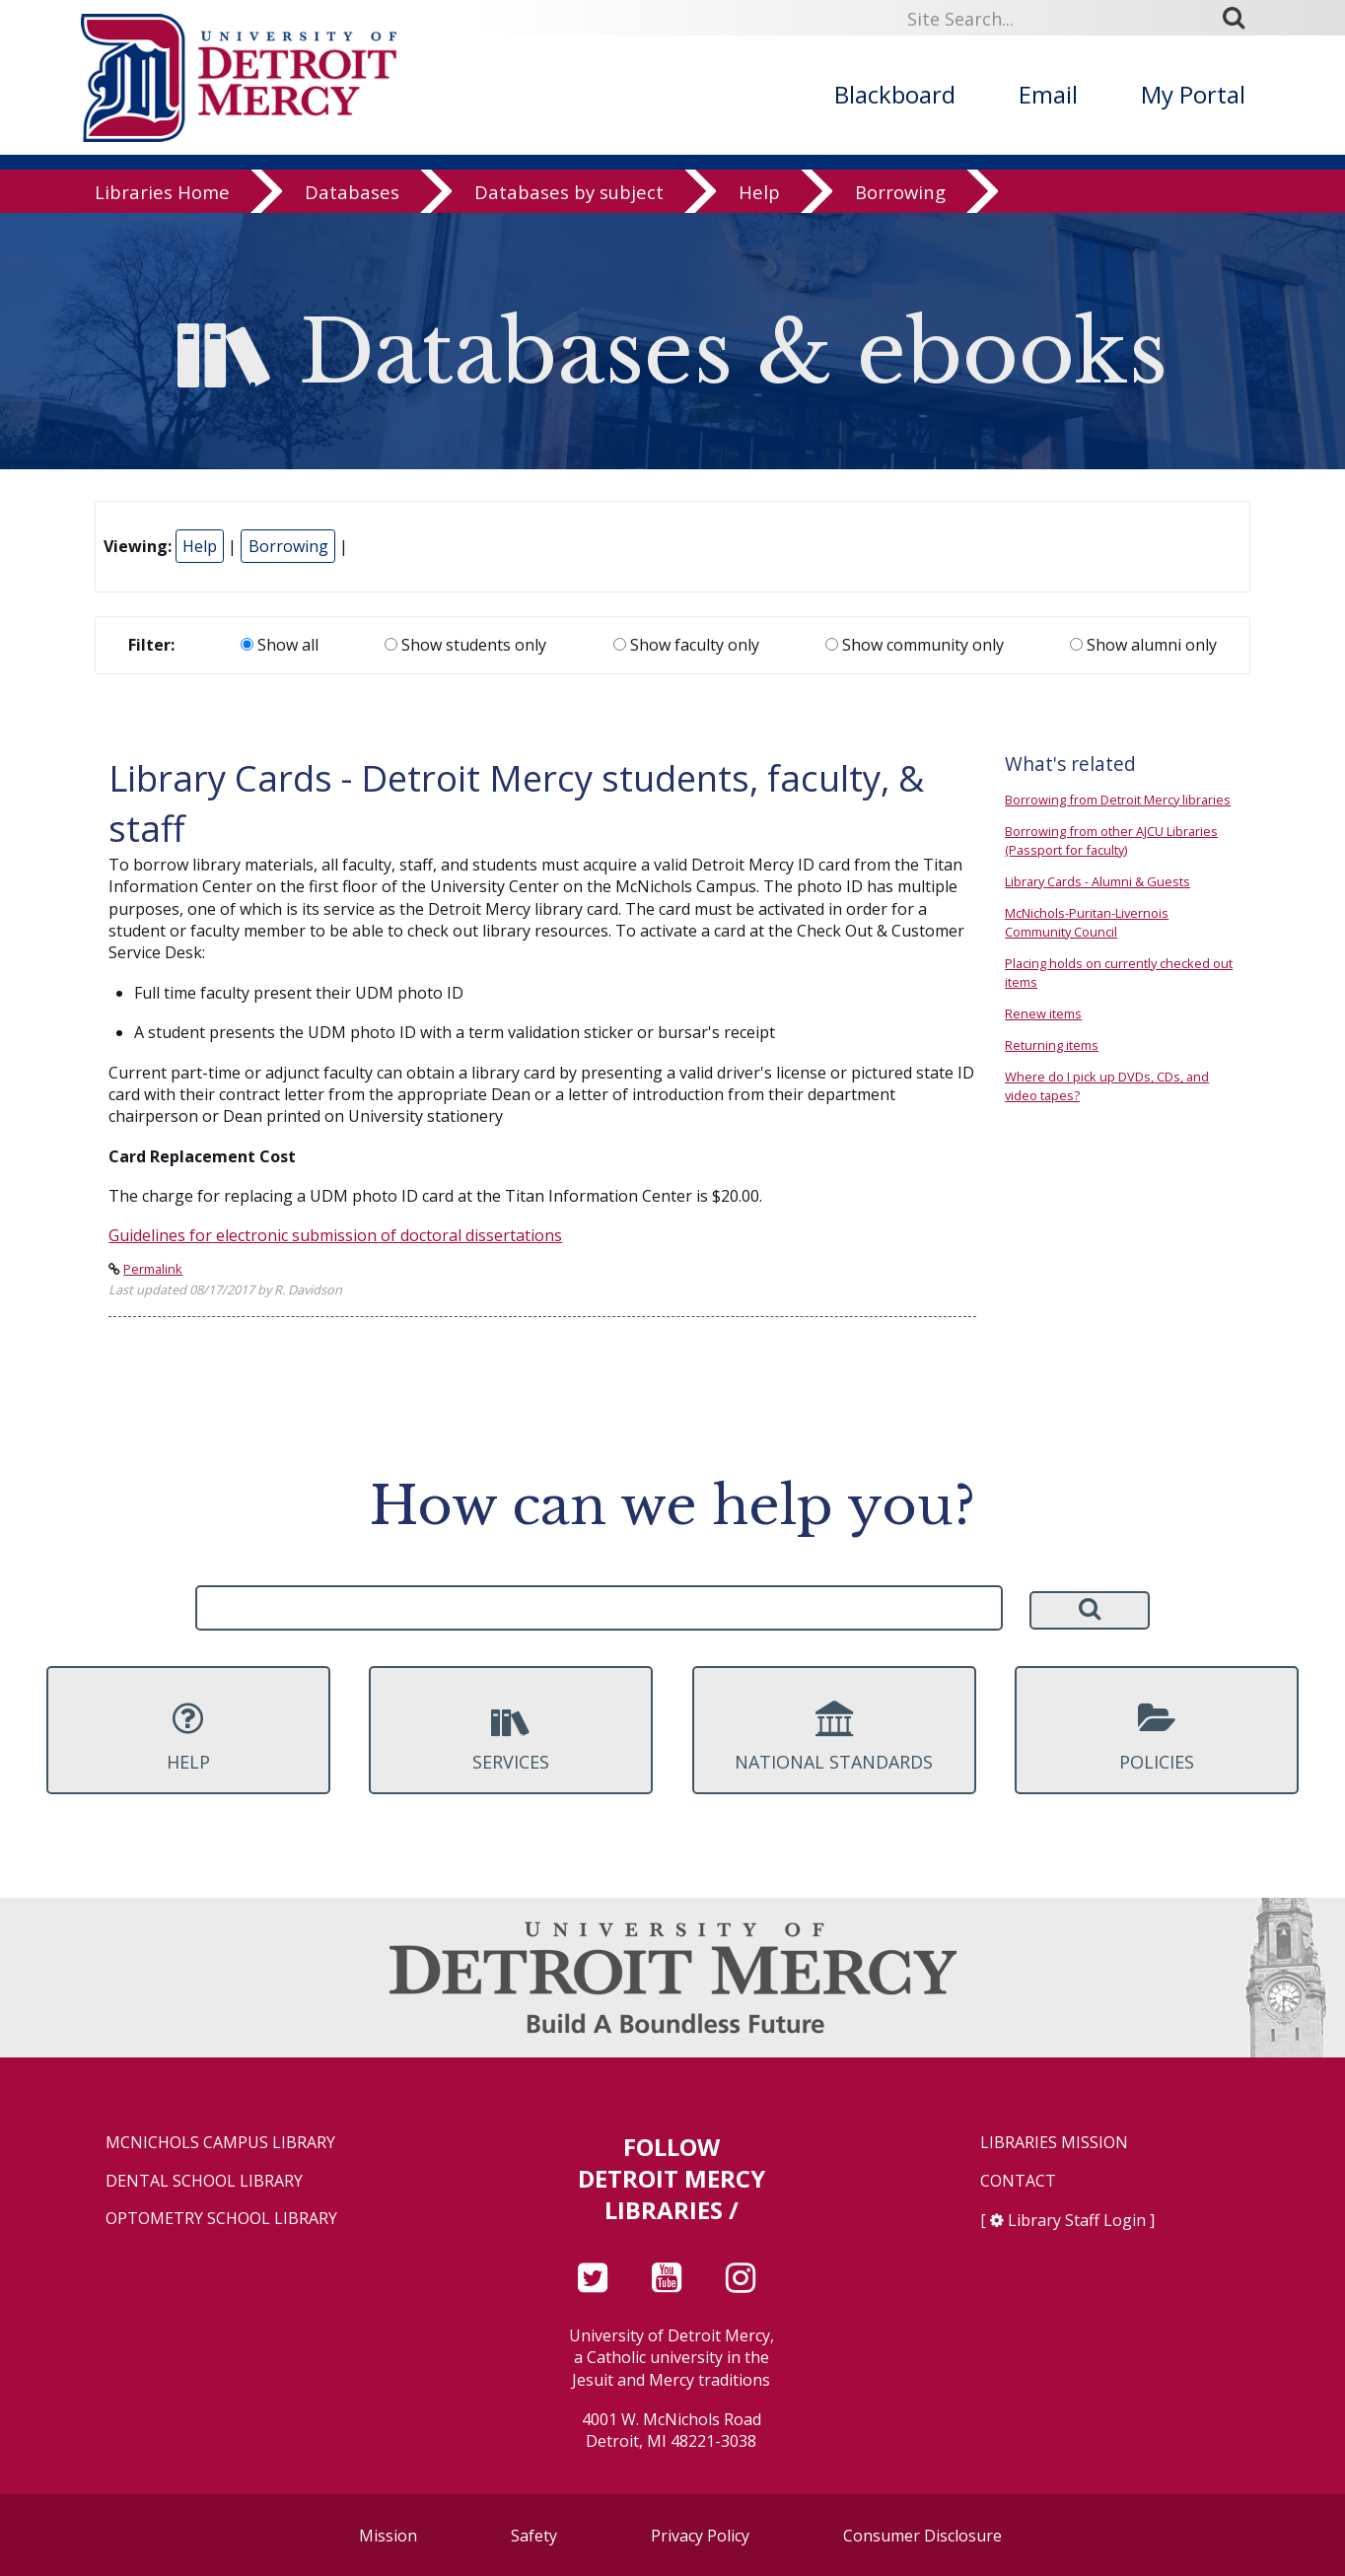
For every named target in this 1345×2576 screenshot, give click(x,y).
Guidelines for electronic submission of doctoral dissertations (335, 1235)
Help (759, 191)
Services (511, 1737)
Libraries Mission (1054, 2142)
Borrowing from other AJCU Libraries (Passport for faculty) (1111, 840)
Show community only (914, 645)
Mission (388, 2535)
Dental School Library (204, 2181)
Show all (280, 645)
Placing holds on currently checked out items (1119, 972)
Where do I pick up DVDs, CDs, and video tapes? (1107, 1086)
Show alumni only (1143, 645)
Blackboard (895, 94)
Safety (534, 2535)
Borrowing (900, 191)
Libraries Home (162, 191)
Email (1048, 94)
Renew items (1043, 1013)
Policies (1156, 1737)
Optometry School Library (221, 2218)
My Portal (1193, 94)
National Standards (834, 1737)
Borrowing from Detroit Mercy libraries (1118, 799)
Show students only (465, 645)
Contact (1018, 2181)
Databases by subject (569, 191)
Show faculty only (686, 645)
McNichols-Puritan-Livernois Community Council (1086, 922)
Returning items (1051, 1045)
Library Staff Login (1077, 2220)
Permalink (152, 1269)
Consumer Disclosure (922, 2535)
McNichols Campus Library (220, 2142)
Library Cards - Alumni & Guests (1097, 881)
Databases (352, 191)
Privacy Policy (700, 2535)
